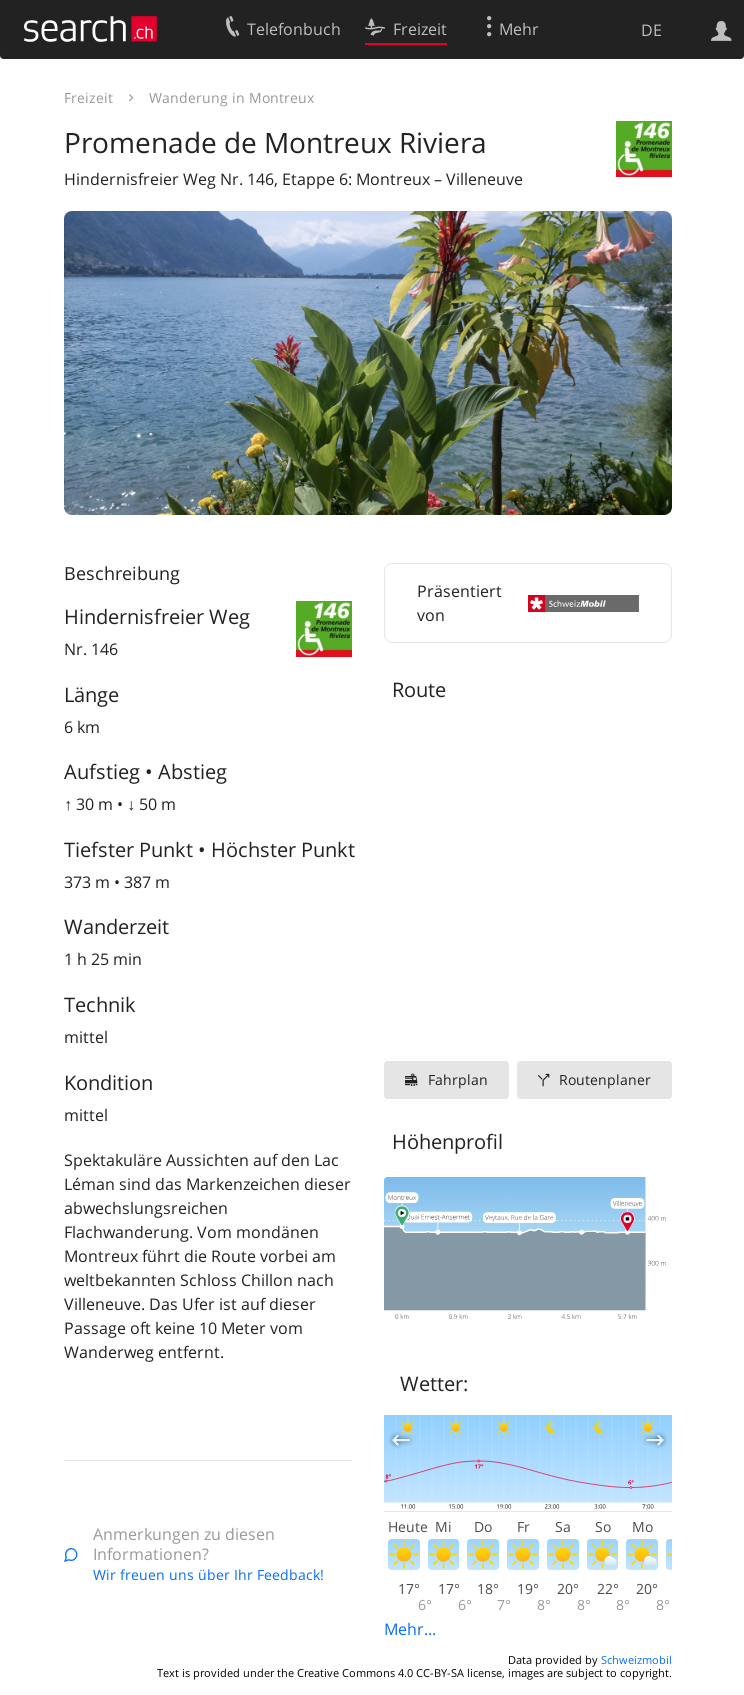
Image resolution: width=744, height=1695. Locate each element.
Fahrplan (458, 1079)
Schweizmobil (636, 1659)
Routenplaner (605, 1079)
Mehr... (410, 1629)
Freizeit (88, 97)
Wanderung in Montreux (231, 97)
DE (651, 30)
